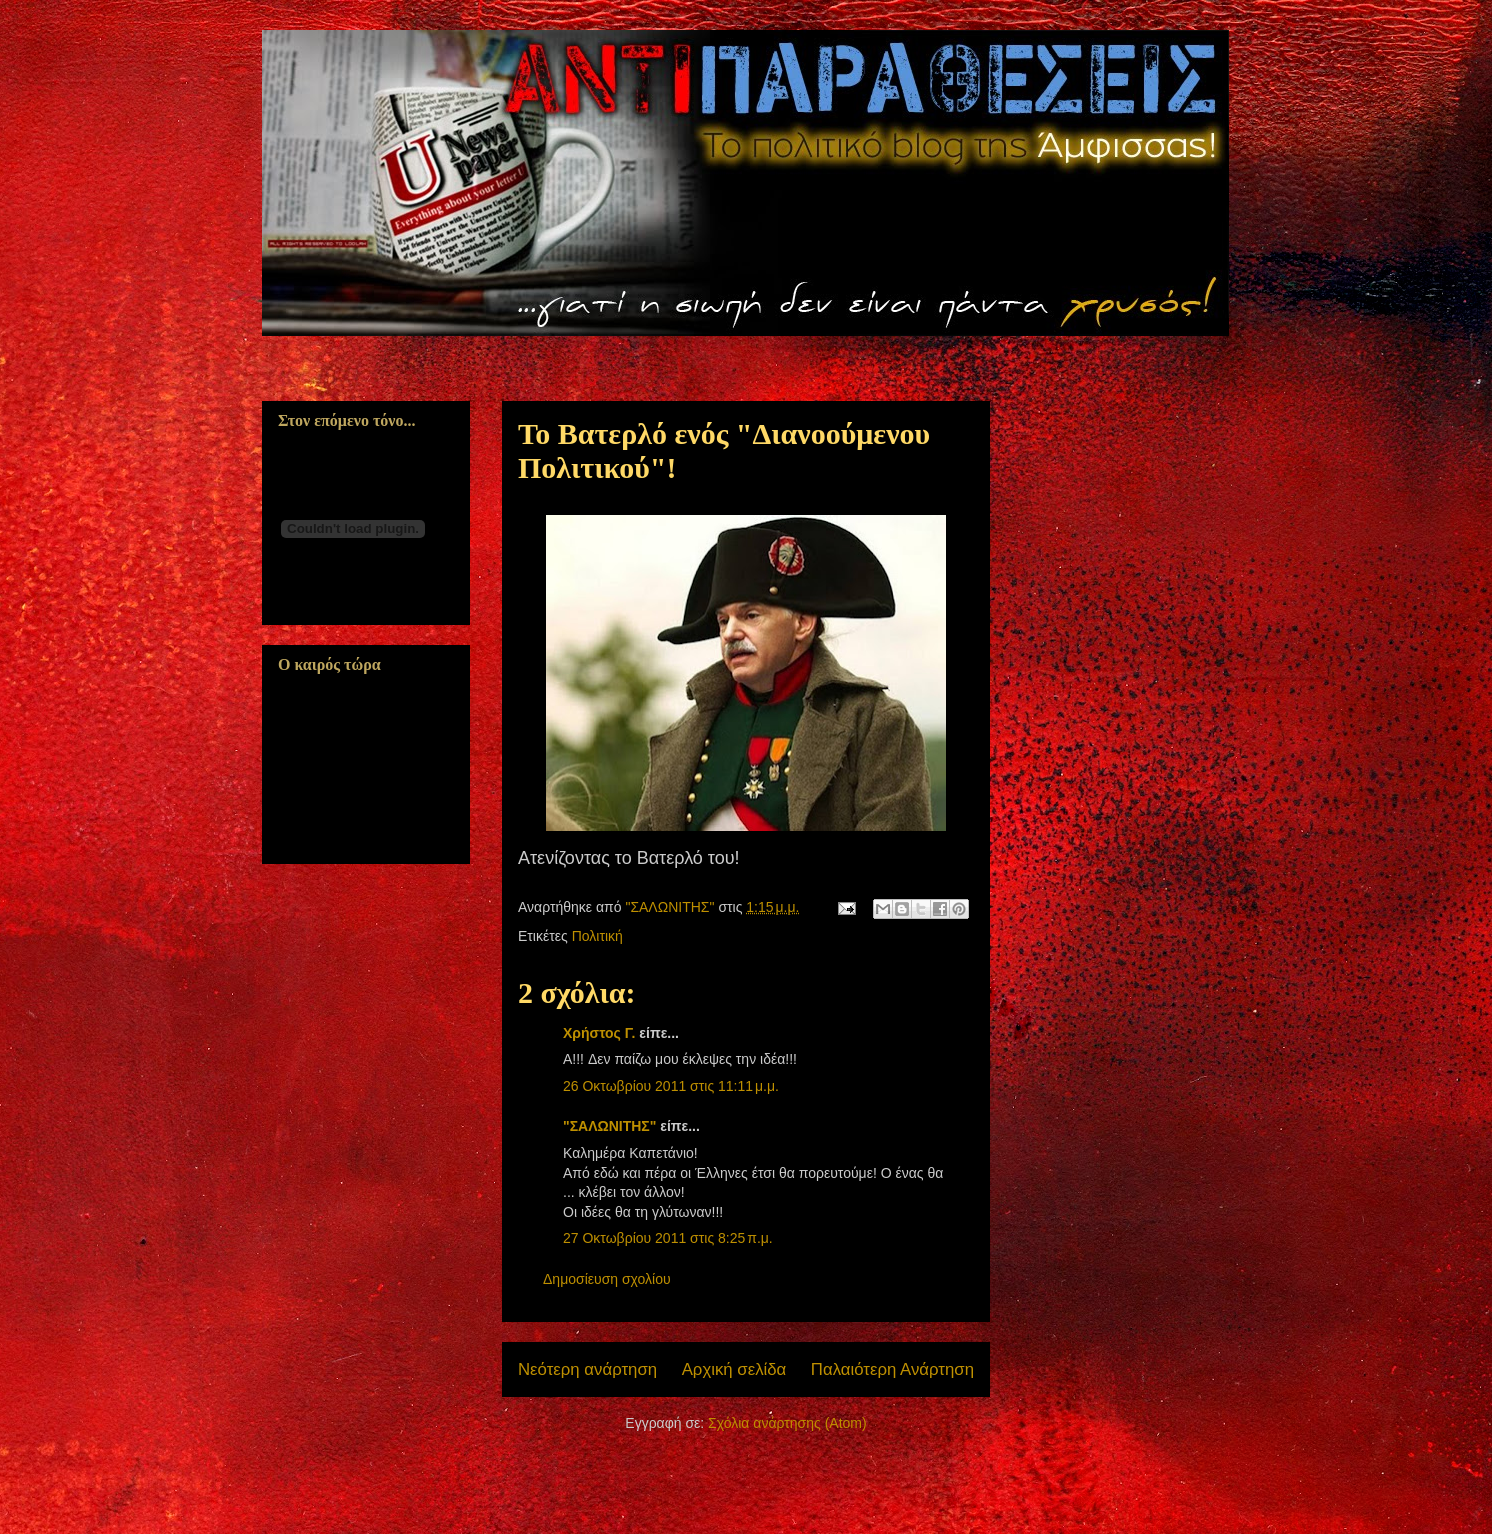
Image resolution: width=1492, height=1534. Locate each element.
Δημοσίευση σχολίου (607, 1279)
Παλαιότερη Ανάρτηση (892, 1369)
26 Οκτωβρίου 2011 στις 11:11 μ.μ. (671, 1086)
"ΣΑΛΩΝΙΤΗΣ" (609, 1126)
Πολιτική (597, 936)
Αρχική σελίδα (734, 1369)
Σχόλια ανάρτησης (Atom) (787, 1423)
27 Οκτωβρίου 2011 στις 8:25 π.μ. (668, 1238)
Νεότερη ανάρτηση (587, 1369)
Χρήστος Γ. (599, 1033)
